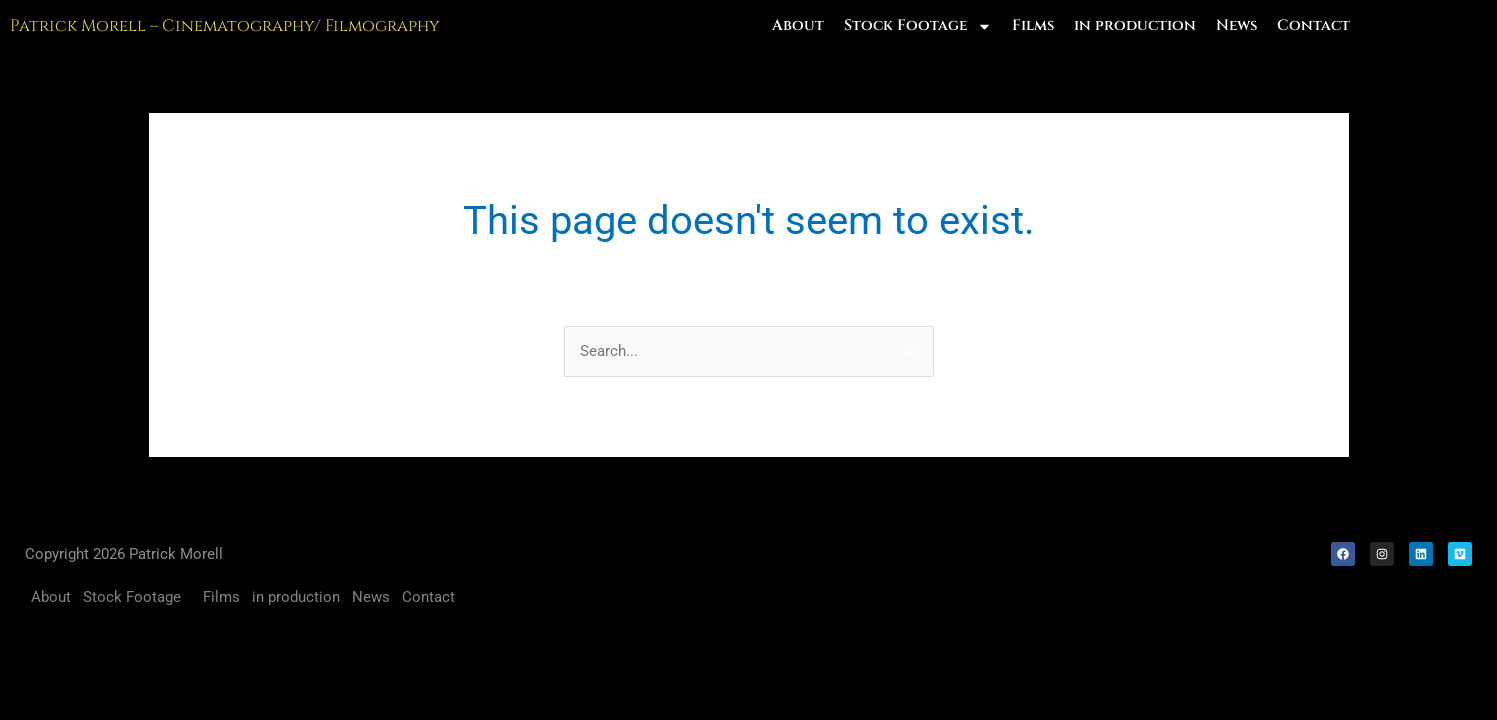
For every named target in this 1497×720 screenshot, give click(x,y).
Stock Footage (918, 26)
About (798, 25)
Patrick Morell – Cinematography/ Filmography (225, 26)
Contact (1313, 25)
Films (1033, 25)
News (1236, 25)
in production (1135, 25)
